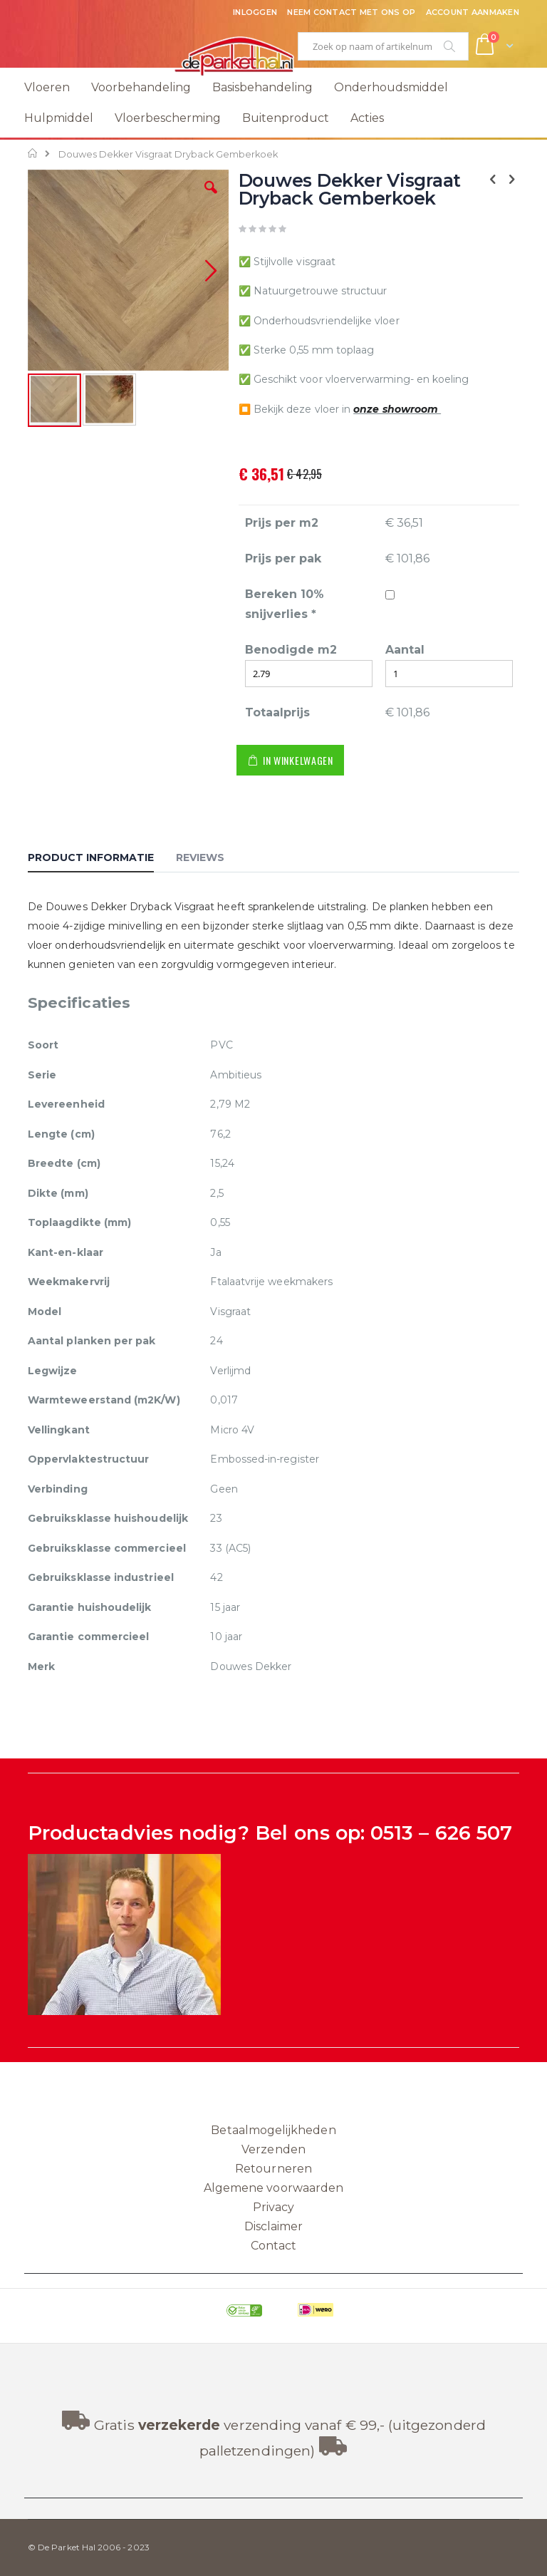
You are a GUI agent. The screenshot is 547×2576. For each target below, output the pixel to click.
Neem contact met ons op (351, 12)
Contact (273, 2245)
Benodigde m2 (291, 649)
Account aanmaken (472, 12)
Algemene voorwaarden (273, 2188)
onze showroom (397, 409)
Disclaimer (273, 2226)
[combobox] (383, 46)
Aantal (404, 649)
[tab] (101, 860)
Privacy (273, 2207)
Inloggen (255, 12)
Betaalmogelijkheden (273, 2130)
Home (33, 153)
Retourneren (273, 2168)
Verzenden (273, 2149)
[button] (211, 198)
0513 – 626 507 (441, 1833)
